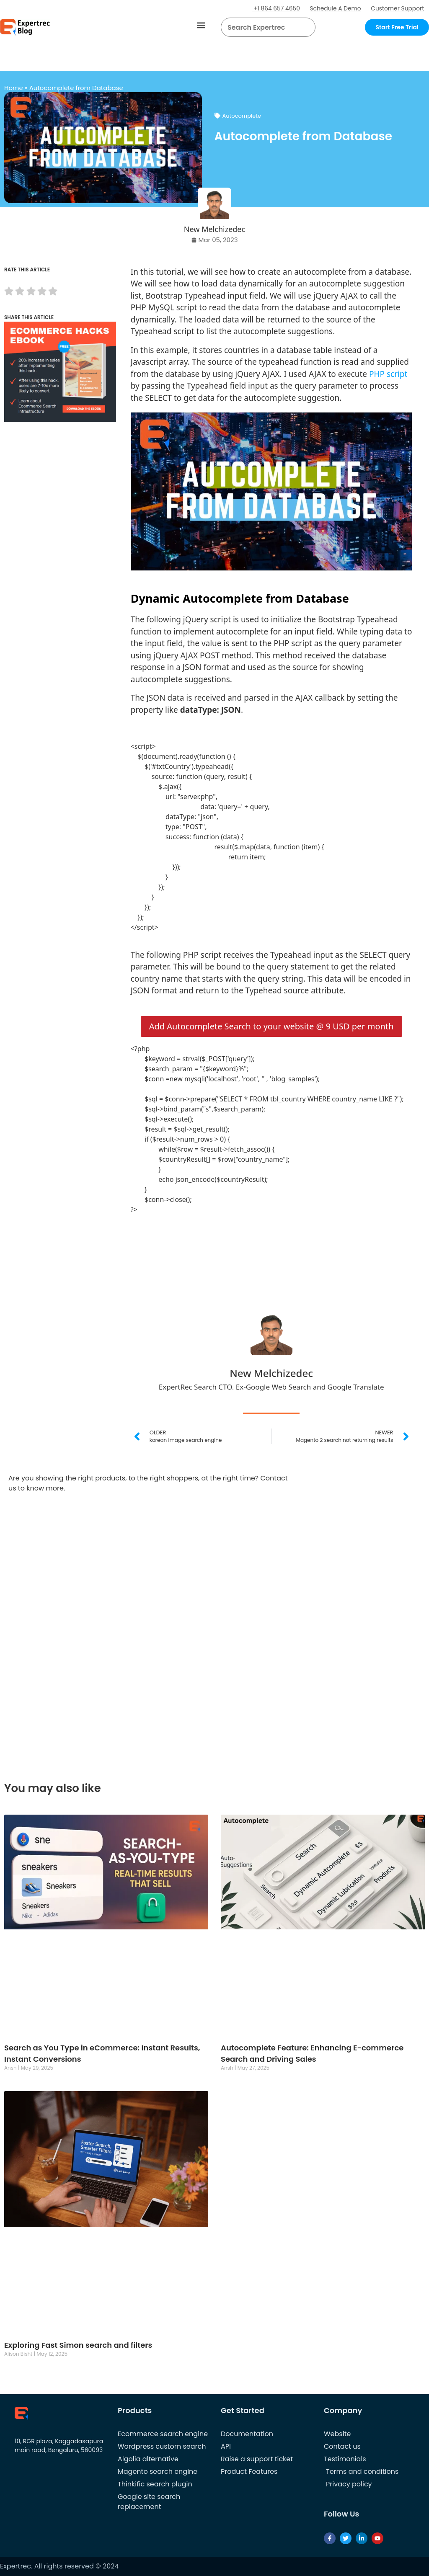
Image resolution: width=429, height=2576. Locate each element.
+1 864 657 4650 (274, 8)
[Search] (306, 27)
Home (13, 87)
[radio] (8, 292)
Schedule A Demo (334, 8)
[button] (201, 25)
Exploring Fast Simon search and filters (78, 2345)
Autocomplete (241, 116)
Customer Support (397, 8)
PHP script (388, 374)
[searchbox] (261, 27)
